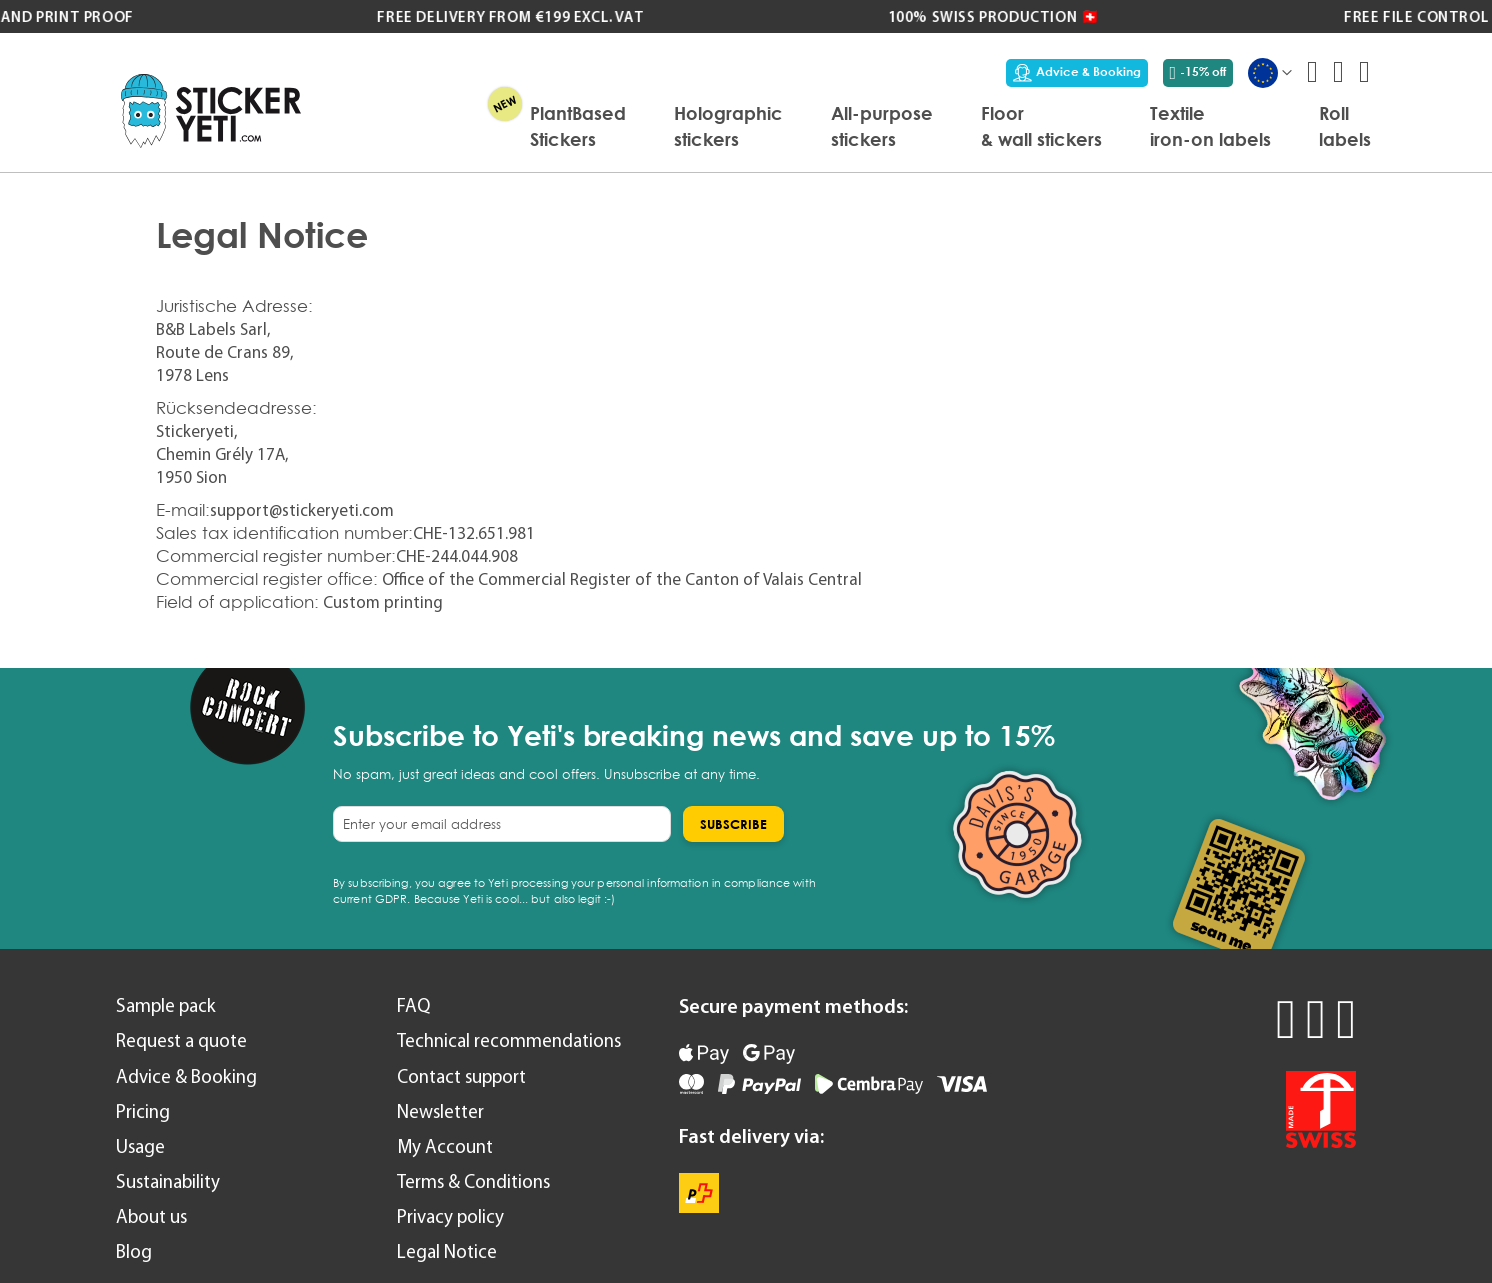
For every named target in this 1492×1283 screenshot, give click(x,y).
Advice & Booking (1077, 72)
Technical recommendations (509, 1040)
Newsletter (440, 1111)
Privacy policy (450, 1216)
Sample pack (166, 1005)
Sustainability (168, 1181)
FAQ (413, 1005)
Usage (140, 1146)
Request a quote (181, 1040)
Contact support (461, 1076)
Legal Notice (447, 1251)
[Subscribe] (733, 824)
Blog (134, 1251)
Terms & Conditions (473, 1181)
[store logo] (211, 110)
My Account (445, 1146)
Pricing (143, 1111)
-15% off (1198, 72)
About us (151, 1216)
